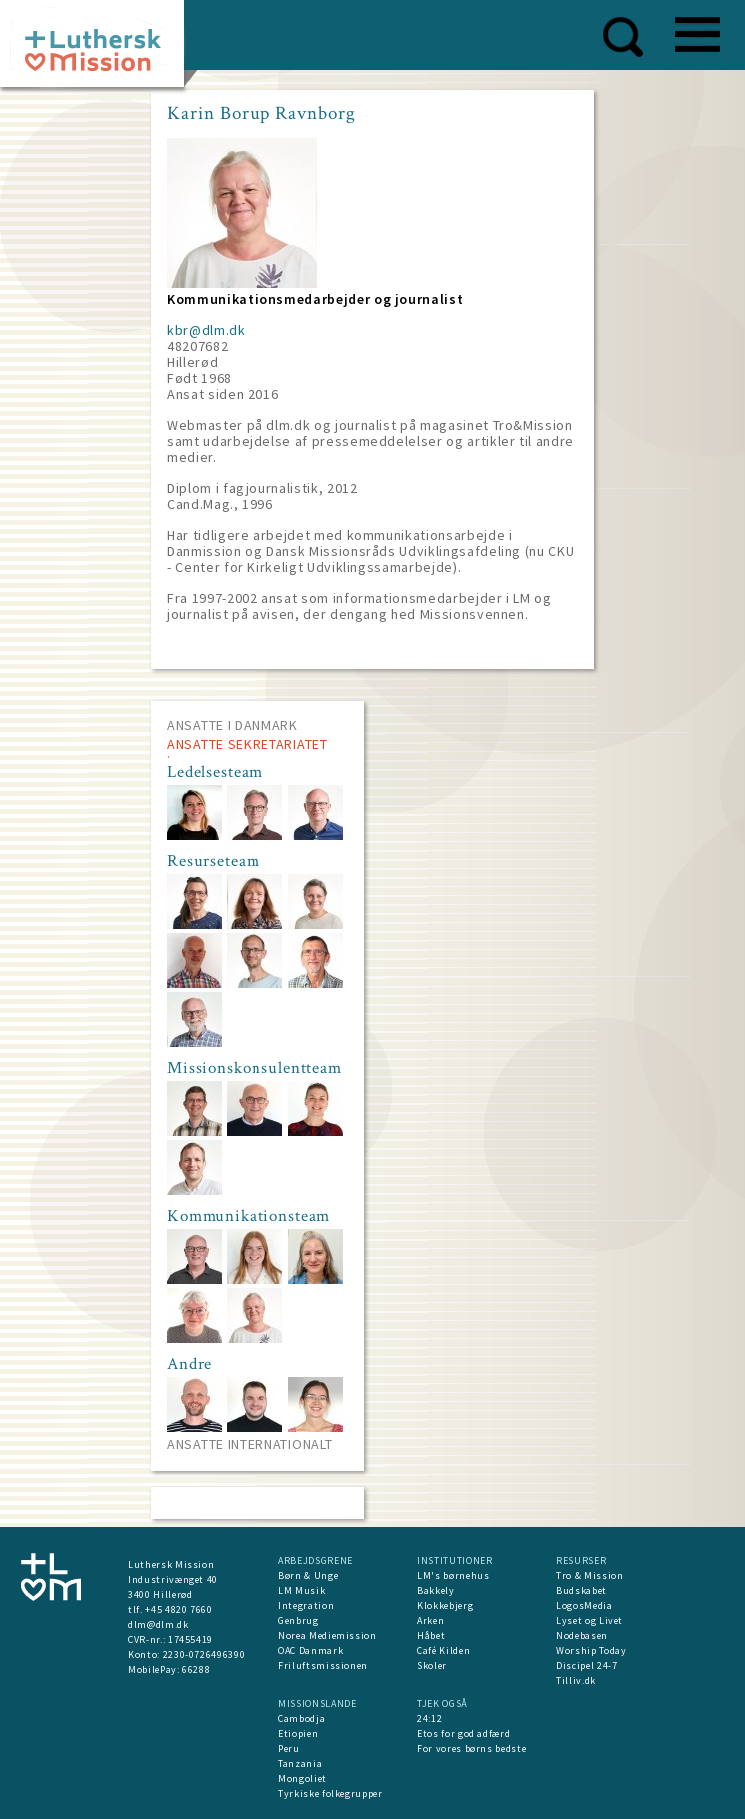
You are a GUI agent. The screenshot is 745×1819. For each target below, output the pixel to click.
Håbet (431, 1635)
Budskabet (581, 1590)
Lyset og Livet (589, 1620)
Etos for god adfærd (463, 1733)
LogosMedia (584, 1605)
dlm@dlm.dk (158, 1624)
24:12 (429, 1718)
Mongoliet (302, 1778)
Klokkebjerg (445, 1605)
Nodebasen (582, 1635)
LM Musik (301, 1590)
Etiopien (298, 1733)
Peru (289, 1748)
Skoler (432, 1665)
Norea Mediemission (327, 1635)
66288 (196, 1669)
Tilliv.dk (576, 1680)
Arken (430, 1620)
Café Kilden (443, 1650)
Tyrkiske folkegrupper (330, 1793)
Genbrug (298, 1620)
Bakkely (436, 1590)
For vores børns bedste (471, 1748)
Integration (306, 1605)
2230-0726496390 (204, 1654)
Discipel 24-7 (586, 1665)
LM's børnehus (453, 1575)
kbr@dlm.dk (206, 330)
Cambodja (301, 1718)
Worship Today (591, 1650)
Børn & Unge (308, 1575)
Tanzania (300, 1763)
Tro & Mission (589, 1575)
